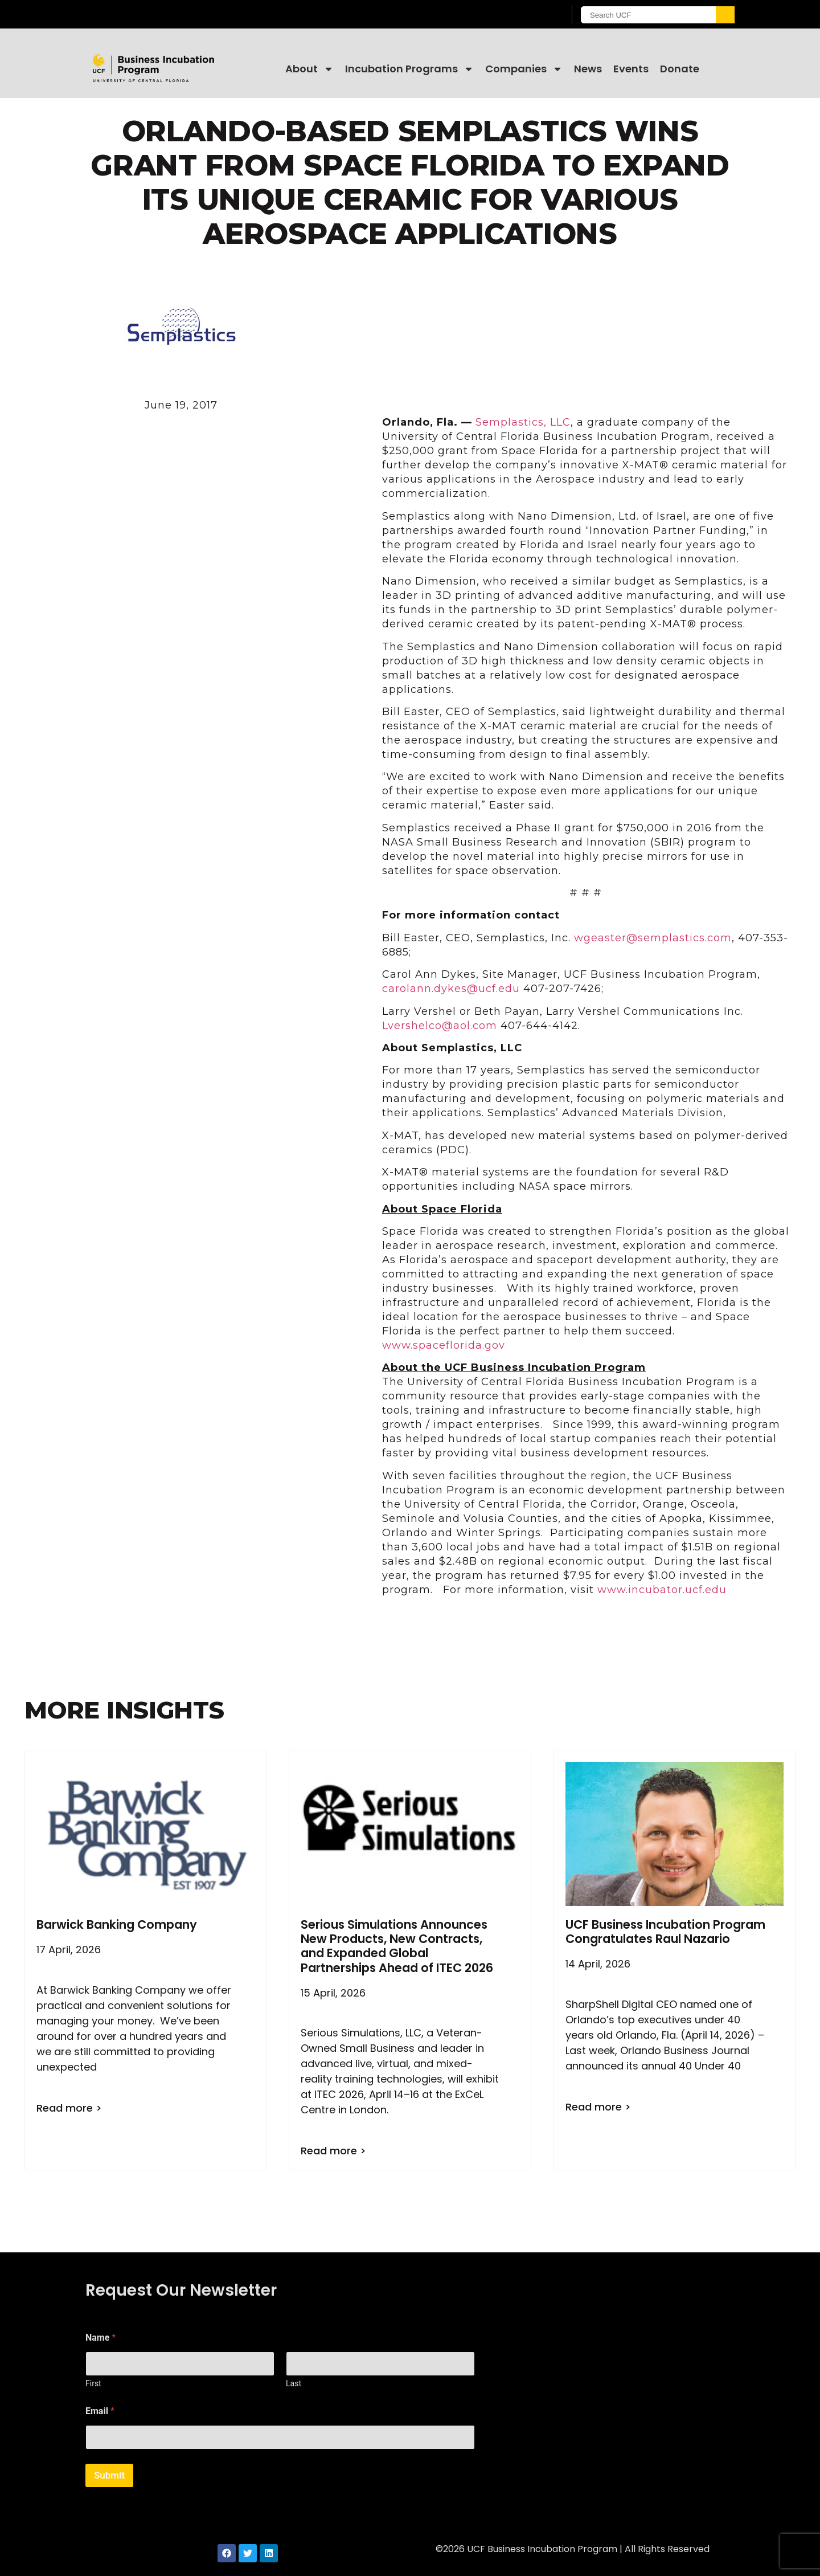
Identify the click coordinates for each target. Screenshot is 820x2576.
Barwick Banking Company (116, 1924)
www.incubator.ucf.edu (662, 1589)
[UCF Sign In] (528, 15)
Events (631, 69)
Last (293, 2383)
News (588, 69)
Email (99, 2411)
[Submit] (724, 14)
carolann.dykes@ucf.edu (451, 988)
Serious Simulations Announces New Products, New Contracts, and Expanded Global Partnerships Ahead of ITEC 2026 (397, 1946)
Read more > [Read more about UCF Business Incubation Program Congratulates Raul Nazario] (598, 2107)
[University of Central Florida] (177, 14)
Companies (524, 69)
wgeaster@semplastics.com (653, 938)
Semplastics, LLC (523, 422)
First (93, 2383)
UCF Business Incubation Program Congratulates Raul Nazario (665, 1931)
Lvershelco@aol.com (439, 1025)
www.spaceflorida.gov (443, 1345)
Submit (109, 2475)
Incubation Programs (409, 69)
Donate (679, 69)
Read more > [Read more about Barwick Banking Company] (69, 2108)
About (309, 69)
